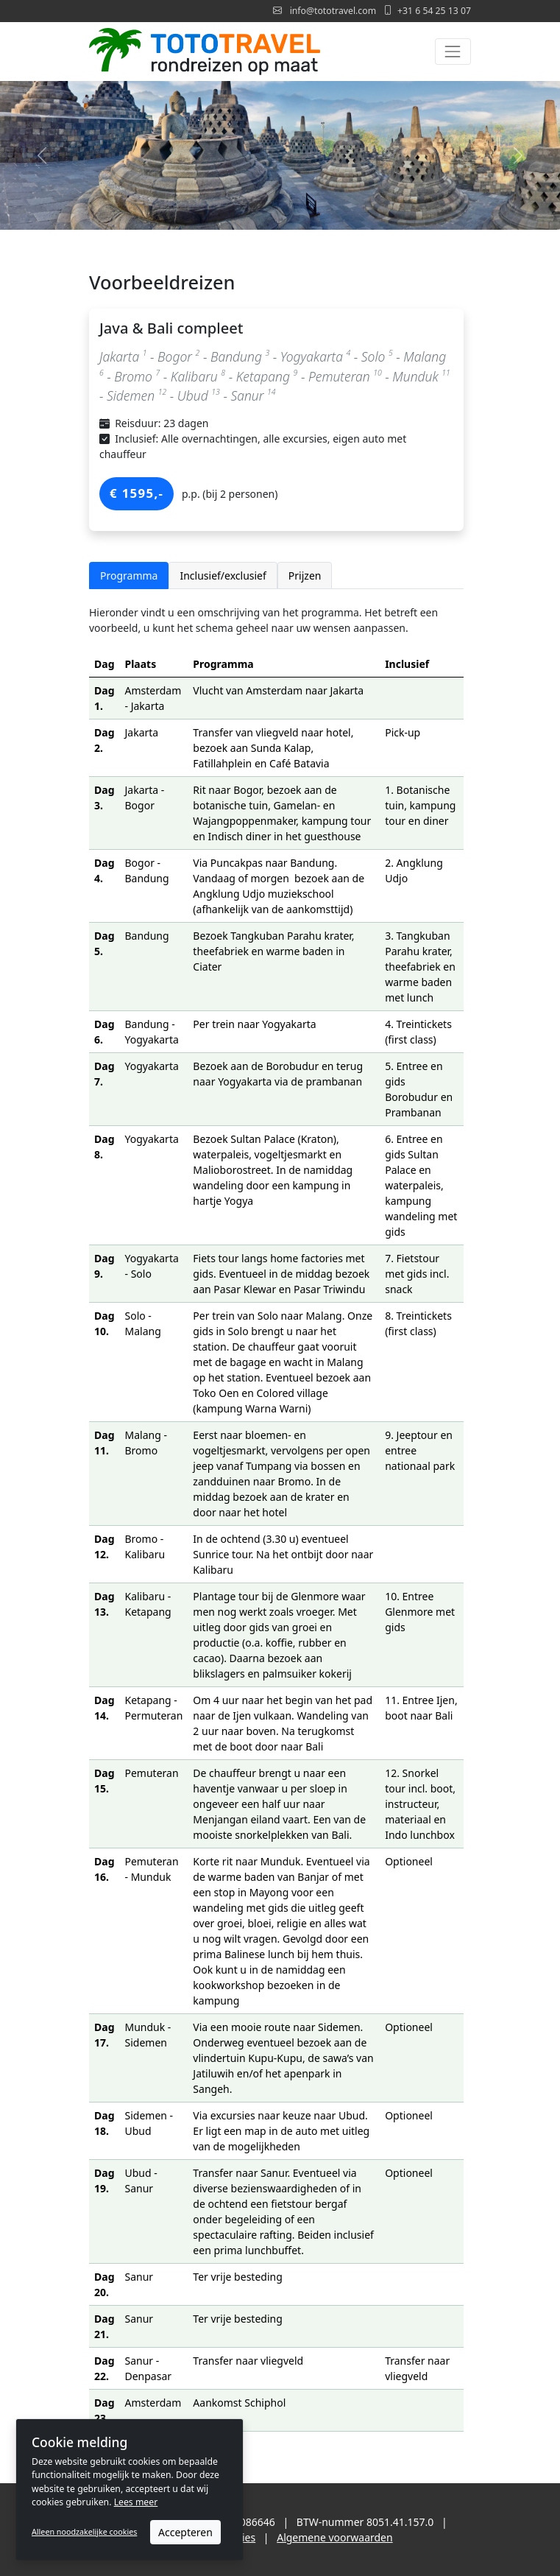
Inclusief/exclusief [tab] (223, 576)
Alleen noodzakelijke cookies (84, 2532)
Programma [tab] (128, 576)
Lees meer (136, 2502)
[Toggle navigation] (453, 51)
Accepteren (185, 2532)
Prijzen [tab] (305, 576)
